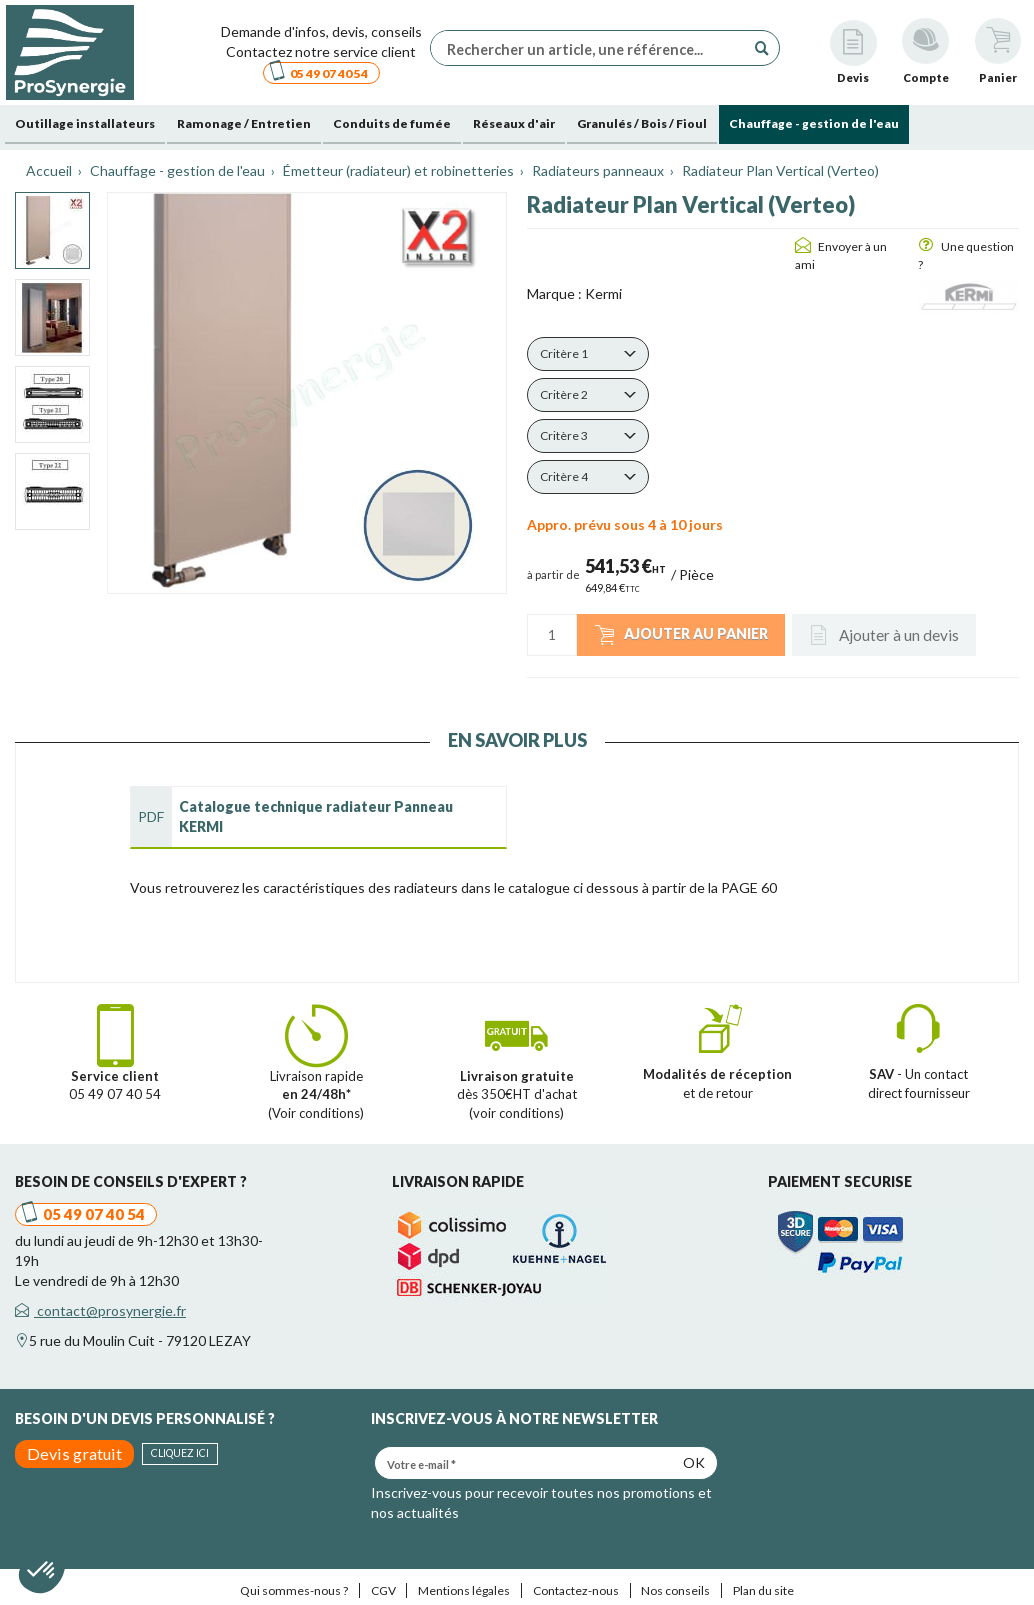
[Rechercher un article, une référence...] (593, 48)
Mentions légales (464, 1590)
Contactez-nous (576, 1590)
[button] (588, 354)
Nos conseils (675, 1590)
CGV (383, 1590)
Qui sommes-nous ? (294, 1590)
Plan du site (763, 1590)
